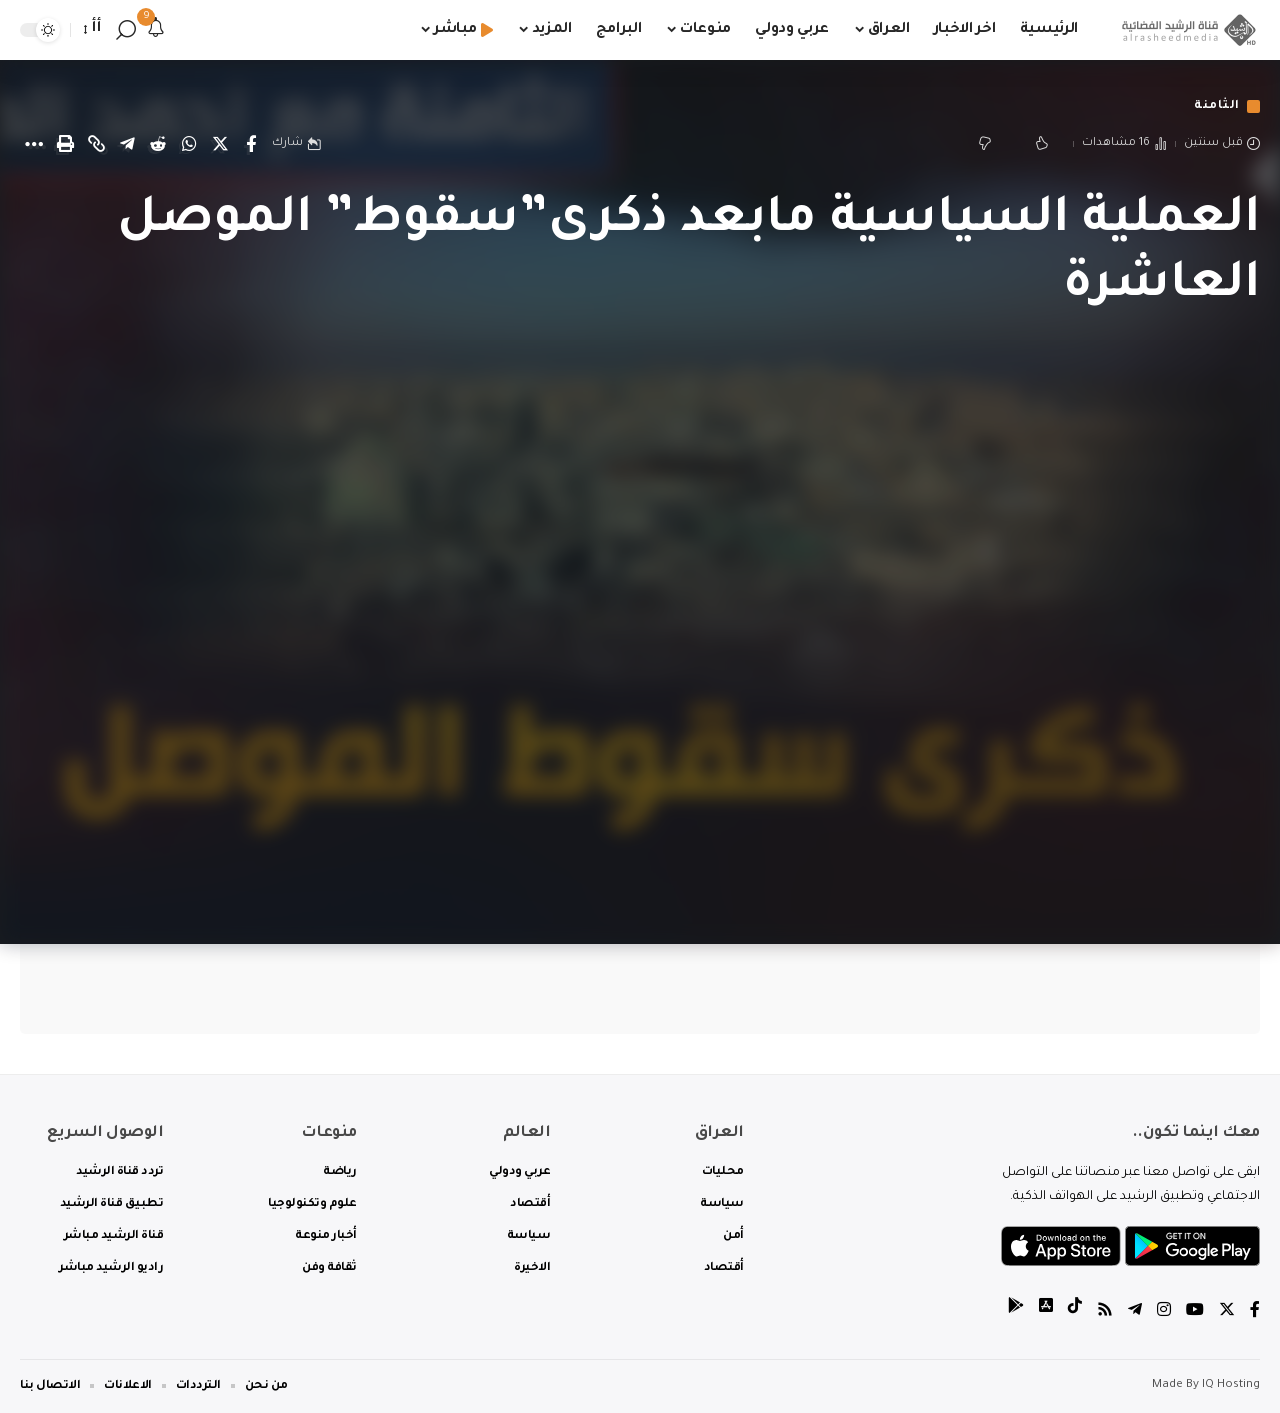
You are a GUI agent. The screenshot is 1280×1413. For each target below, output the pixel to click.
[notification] (156, 30)
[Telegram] (1135, 1312)
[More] (34, 144)
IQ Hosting (1231, 1385)
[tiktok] (1075, 1312)
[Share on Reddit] (158, 144)
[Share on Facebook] (251, 144)
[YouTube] (1195, 1312)
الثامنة (1217, 106)
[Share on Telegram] (127, 144)
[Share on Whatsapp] (189, 144)
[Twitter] (1227, 1312)
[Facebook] (1255, 1312)
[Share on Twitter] (220, 144)
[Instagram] (1164, 1312)
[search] (126, 30)
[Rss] (1105, 1312)
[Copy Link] (96, 144)
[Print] (65, 144)
